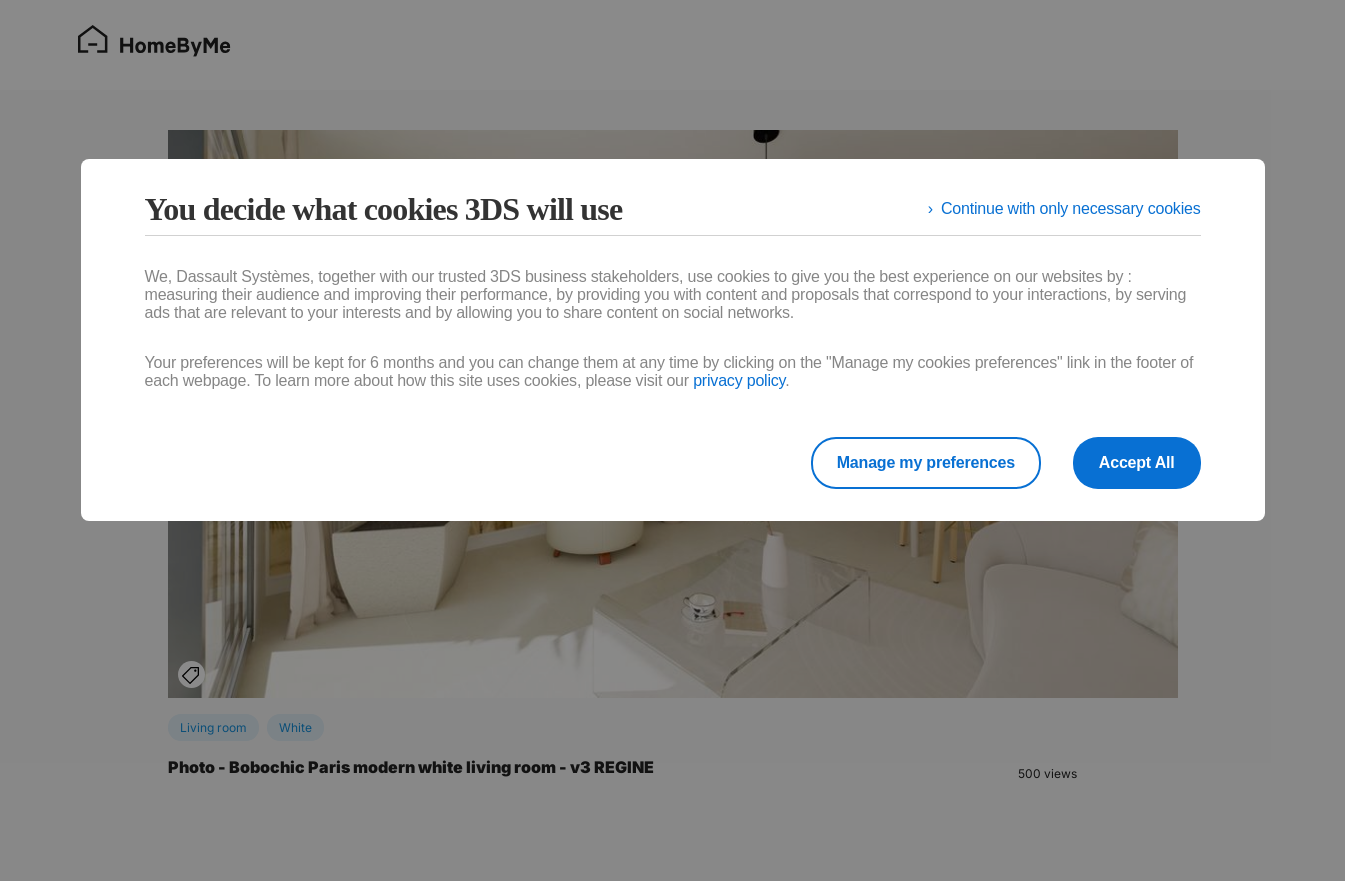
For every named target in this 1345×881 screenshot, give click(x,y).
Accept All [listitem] (1137, 462)
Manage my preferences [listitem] (926, 462)
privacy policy (739, 380)
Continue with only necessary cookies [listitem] (1071, 208)
